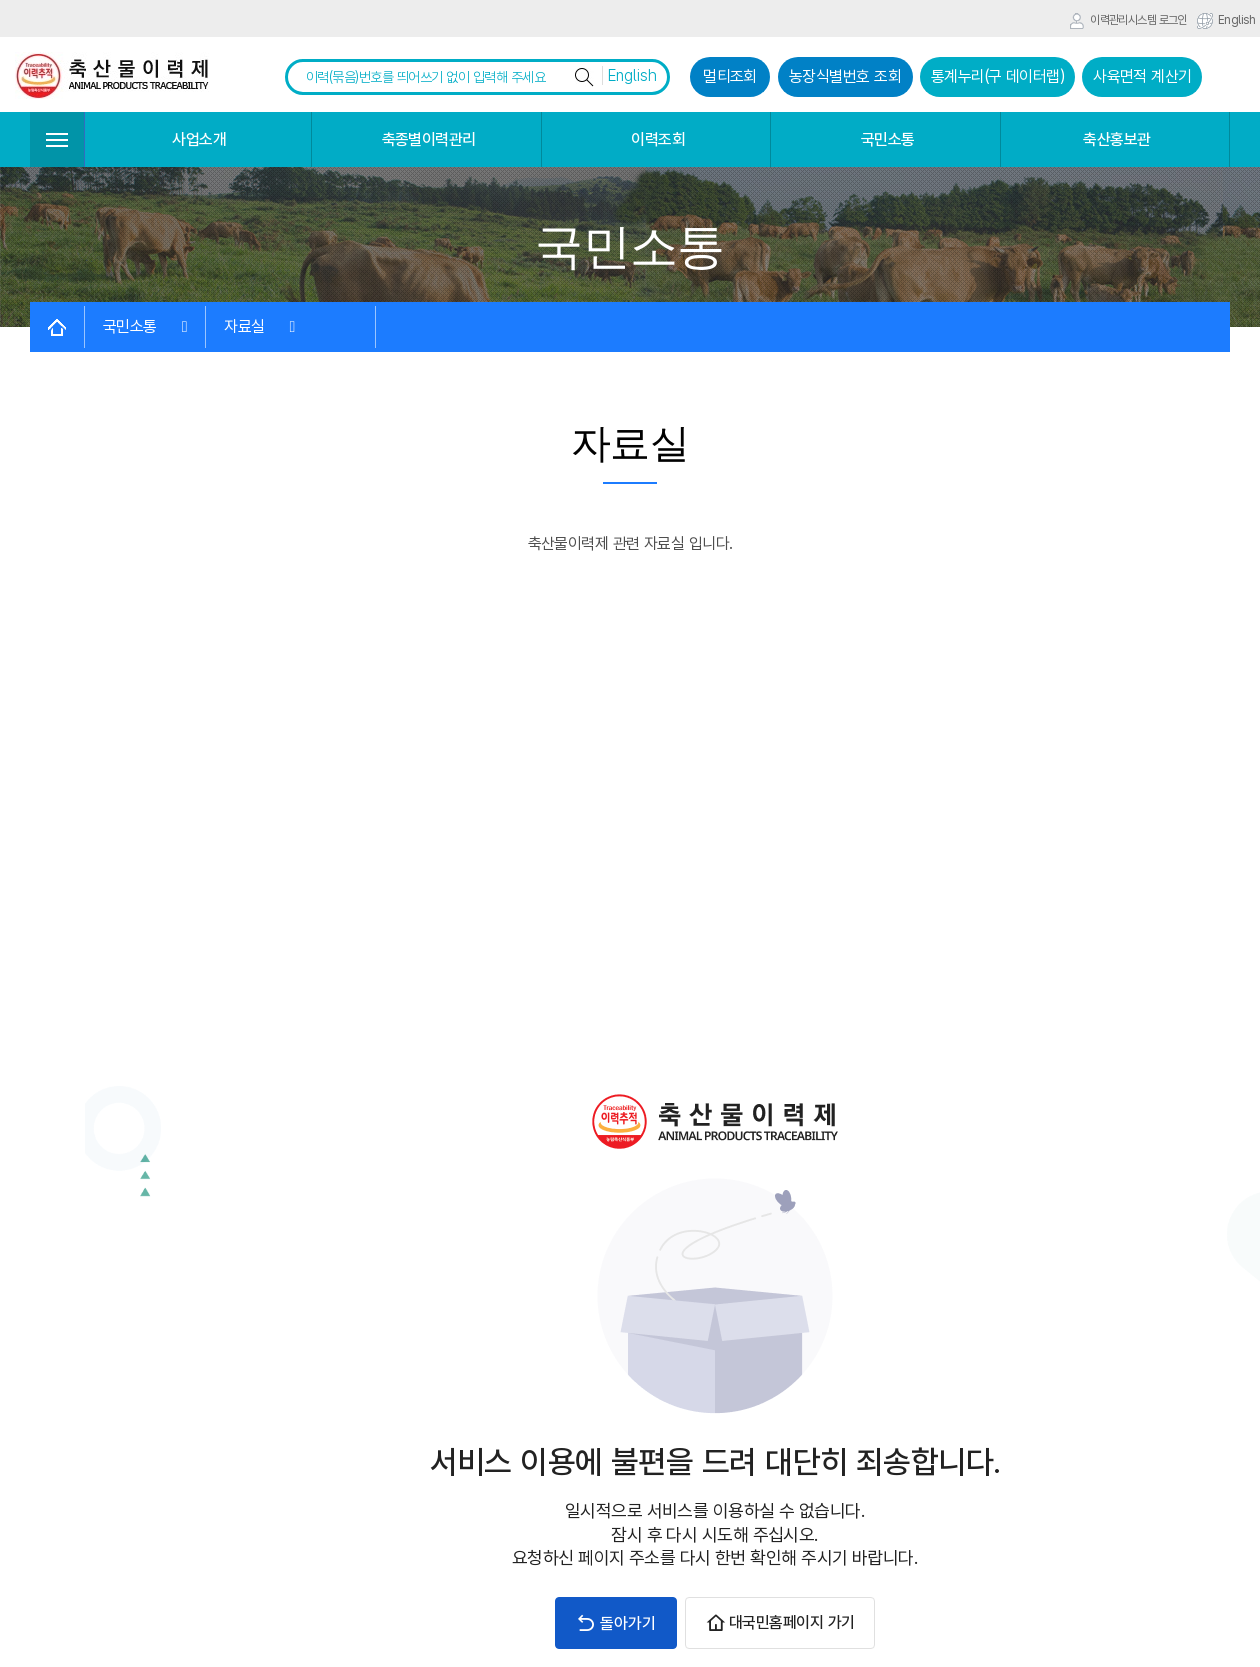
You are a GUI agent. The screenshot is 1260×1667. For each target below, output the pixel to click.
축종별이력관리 (429, 139)
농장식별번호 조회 (845, 76)
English (1226, 21)
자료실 (259, 326)
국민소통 (888, 139)
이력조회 (658, 139)
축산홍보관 (1116, 139)
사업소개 (199, 139)
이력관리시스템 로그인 (1128, 21)
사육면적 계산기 (1142, 76)
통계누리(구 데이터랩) (997, 76)
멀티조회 (730, 76)
